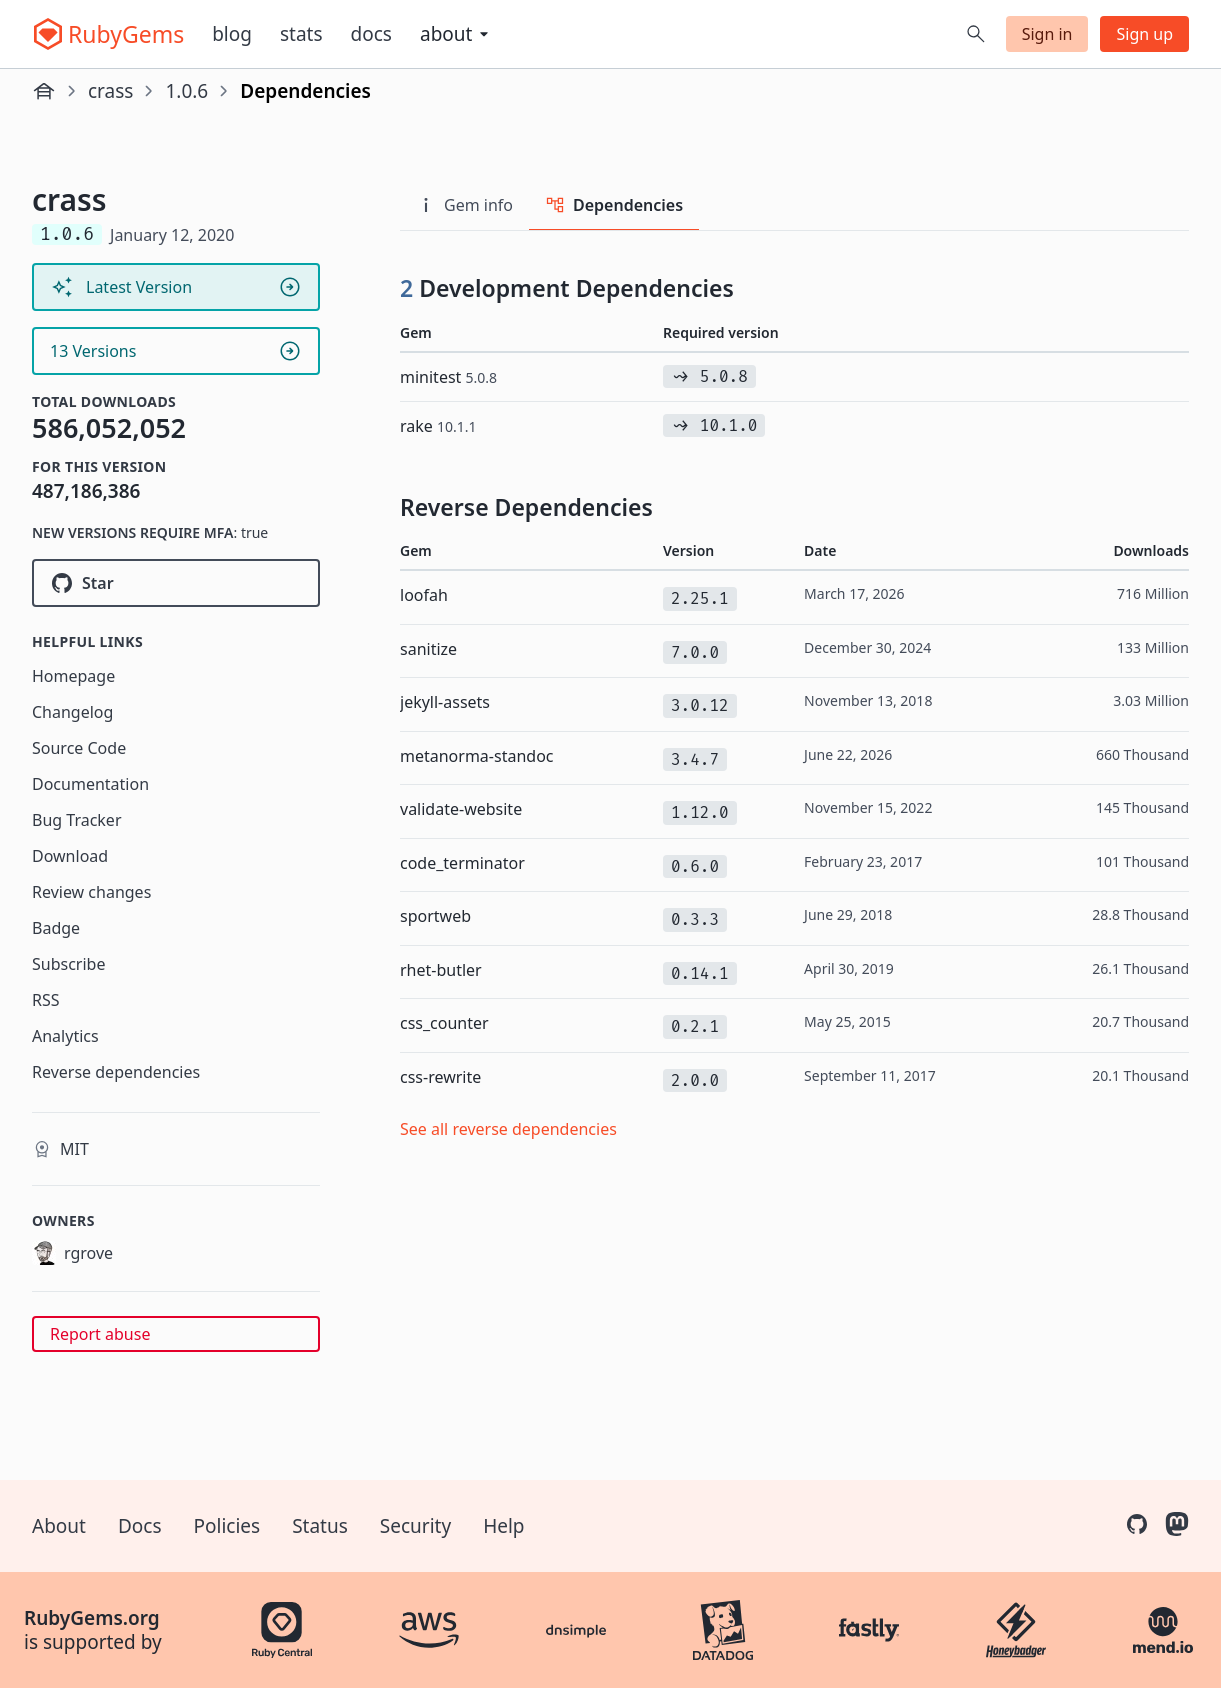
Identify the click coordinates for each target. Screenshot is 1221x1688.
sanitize (428, 649)
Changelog (72, 712)
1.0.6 (186, 91)
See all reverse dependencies (508, 1129)
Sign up (1144, 34)
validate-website (461, 809)
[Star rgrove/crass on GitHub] (176, 583)
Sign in (1047, 34)
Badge (56, 928)
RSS (46, 1000)
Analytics (65, 1036)
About (59, 1526)
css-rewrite (440, 1077)
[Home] (44, 91)
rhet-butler (441, 970)
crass (110, 91)
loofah (424, 595)
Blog (232, 34)
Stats (301, 34)
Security (415, 1526)
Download (70, 856)
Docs (371, 34)
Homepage (73, 676)
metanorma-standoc (477, 756)
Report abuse (100, 1334)
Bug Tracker (77, 820)
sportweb (435, 916)
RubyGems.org (92, 1618)
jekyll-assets (445, 702)
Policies (227, 1526)
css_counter (444, 1023)
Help (503, 1526)
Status (320, 1526)
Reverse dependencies (116, 1072)
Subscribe (68, 964)
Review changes (91, 892)
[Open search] (976, 34)
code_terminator (462, 863)
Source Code (79, 748)
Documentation (90, 784)
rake (438, 426)
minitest (448, 377)
